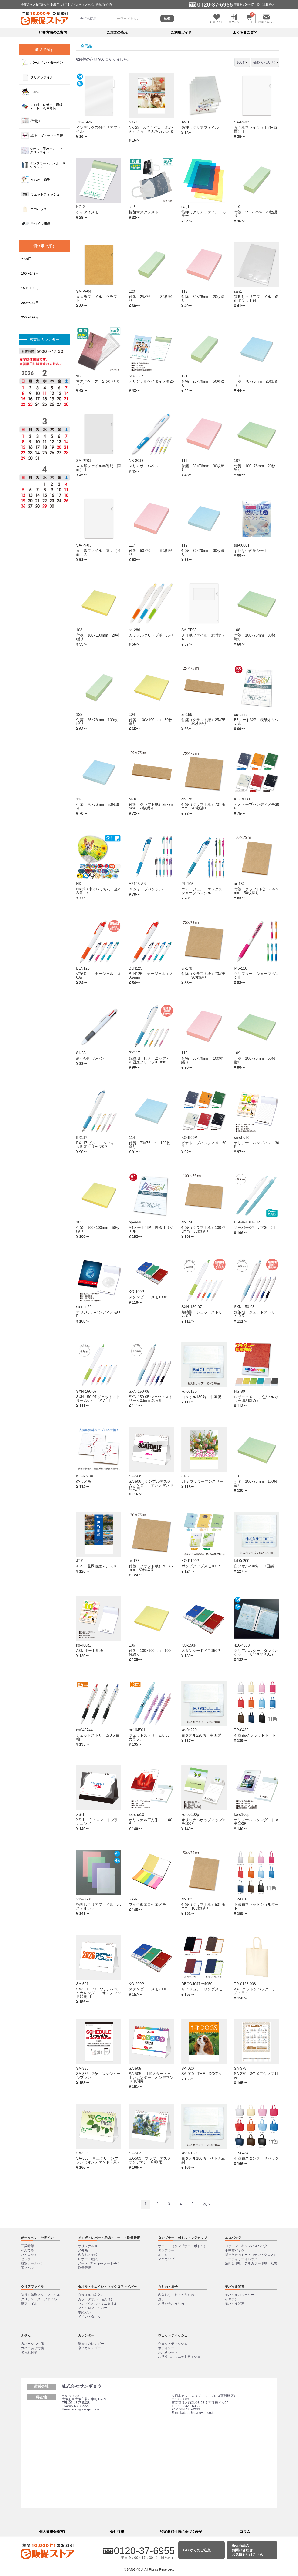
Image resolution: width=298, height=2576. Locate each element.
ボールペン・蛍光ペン (42, 62)
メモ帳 (83, 2250)
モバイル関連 (35, 224)
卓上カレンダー (89, 2348)
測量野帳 (84, 2268)
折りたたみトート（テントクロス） (251, 2255)
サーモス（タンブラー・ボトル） (182, 2246)
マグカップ (166, 2259)
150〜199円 (30, 288)
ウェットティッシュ (40, 194)
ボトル (163, 2255)
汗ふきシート (168, 2352)
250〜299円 (30, 317)
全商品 (86, 46)
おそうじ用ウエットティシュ (179, 2356)
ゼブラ (26, 2259)
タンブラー (166, 2250)
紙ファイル (29, 2303)
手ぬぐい (84, 2312)
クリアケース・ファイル (39, 2299)
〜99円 (26, 259)
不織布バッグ (234, 2250)
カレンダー (86, 2335)
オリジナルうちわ (171, 2303)
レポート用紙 (88, 2259)
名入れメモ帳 (88, 2255)
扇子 (161, 2299)
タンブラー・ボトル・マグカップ (43, 165)
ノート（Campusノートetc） (99, 2263)
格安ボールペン (32, 2263)
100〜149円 (30, 273)
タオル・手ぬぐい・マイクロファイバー (43, 150)
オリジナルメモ (89, 2246)
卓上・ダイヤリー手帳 (42, 135)
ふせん (30, 92)
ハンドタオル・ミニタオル (97, 2303)
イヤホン (231, 2299)
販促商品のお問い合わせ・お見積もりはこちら (247, 2549)
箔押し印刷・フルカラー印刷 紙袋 (251, 2263)
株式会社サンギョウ (82, 2386)
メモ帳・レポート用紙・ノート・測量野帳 (43, 106)
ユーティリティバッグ (241, 2259)
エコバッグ (34, 209)
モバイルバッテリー (239, 2295)
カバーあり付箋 (32, 2348)
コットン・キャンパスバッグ (246, 2246)
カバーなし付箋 (32, 2343)
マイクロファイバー (92, 2308)
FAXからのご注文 (197, 2550)
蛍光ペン (27, 2268)
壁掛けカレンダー (91, 2343)
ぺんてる (27, 2250)
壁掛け (30, 121)
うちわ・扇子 (35, 179)
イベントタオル (89, 2316)
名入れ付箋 (29, 2352)
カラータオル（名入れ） (96, 2299)
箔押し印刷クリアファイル (40, 2295)
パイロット (29, 2255)
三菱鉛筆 (27, 2246)
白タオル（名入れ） (92, 2295)
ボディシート (168, 2348)
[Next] (206, 2204)
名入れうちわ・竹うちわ (176, 2295)
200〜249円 (30, 303)
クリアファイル (37, 77)
